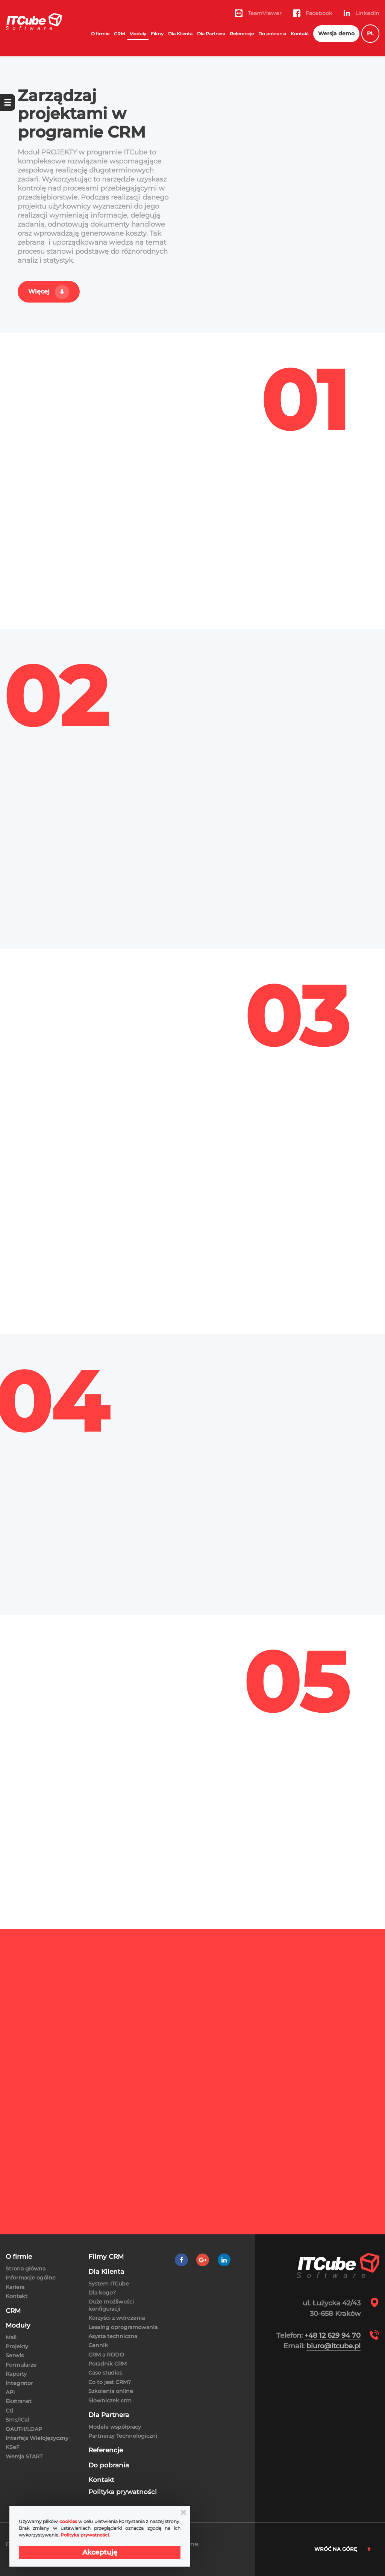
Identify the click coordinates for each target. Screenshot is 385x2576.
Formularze (21, 2364)
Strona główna (25, 2268)
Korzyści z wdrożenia (116, 2317)
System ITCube (108, 2283)
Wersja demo (336, 33)
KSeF (13, 2447)
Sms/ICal (17, 2419)
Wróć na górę (342, 2549)
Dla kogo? (102, 2292)
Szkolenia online (110, 2391)
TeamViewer (258, 13)
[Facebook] (181, 2259)
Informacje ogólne (31, 2277)
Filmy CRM (106, 2256)
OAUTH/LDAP (24, 2429)
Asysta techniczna (112, 2336)
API (10, 2392)
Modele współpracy (114, 2426)
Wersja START (24, 2456)
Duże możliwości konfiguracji (111, 2305)
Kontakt (300, 33)
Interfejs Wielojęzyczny (37, 2438)
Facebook (312, 13)
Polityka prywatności (122, 2492)
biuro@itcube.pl (333, 2346)
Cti (9, 2410)
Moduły (137, 33)
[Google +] (202, 2259)
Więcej (39, 291)
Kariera (15, 2287)
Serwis (15, 2355)
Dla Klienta (180, 33)
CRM (119, 33)
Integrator (19, 2383)
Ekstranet (19, 2401)
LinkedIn (361, 13)
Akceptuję (99, 2552)
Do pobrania (272, 33)
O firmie (100, 33)
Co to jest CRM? (109, 2382)
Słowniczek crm (110, 2400)
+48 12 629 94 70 (333, 2335)
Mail (11, 2337)
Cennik (98, 2345)
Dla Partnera (211, 33)
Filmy (157, 33)
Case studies (105, 2372)
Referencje (242, 33)
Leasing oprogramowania (123, 2327)
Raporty (16, 2373)
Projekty (17, 2346)
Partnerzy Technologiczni (122, 2435)
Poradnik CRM (107, 2363)
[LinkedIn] (223, 2259)
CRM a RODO (106, 2354)
